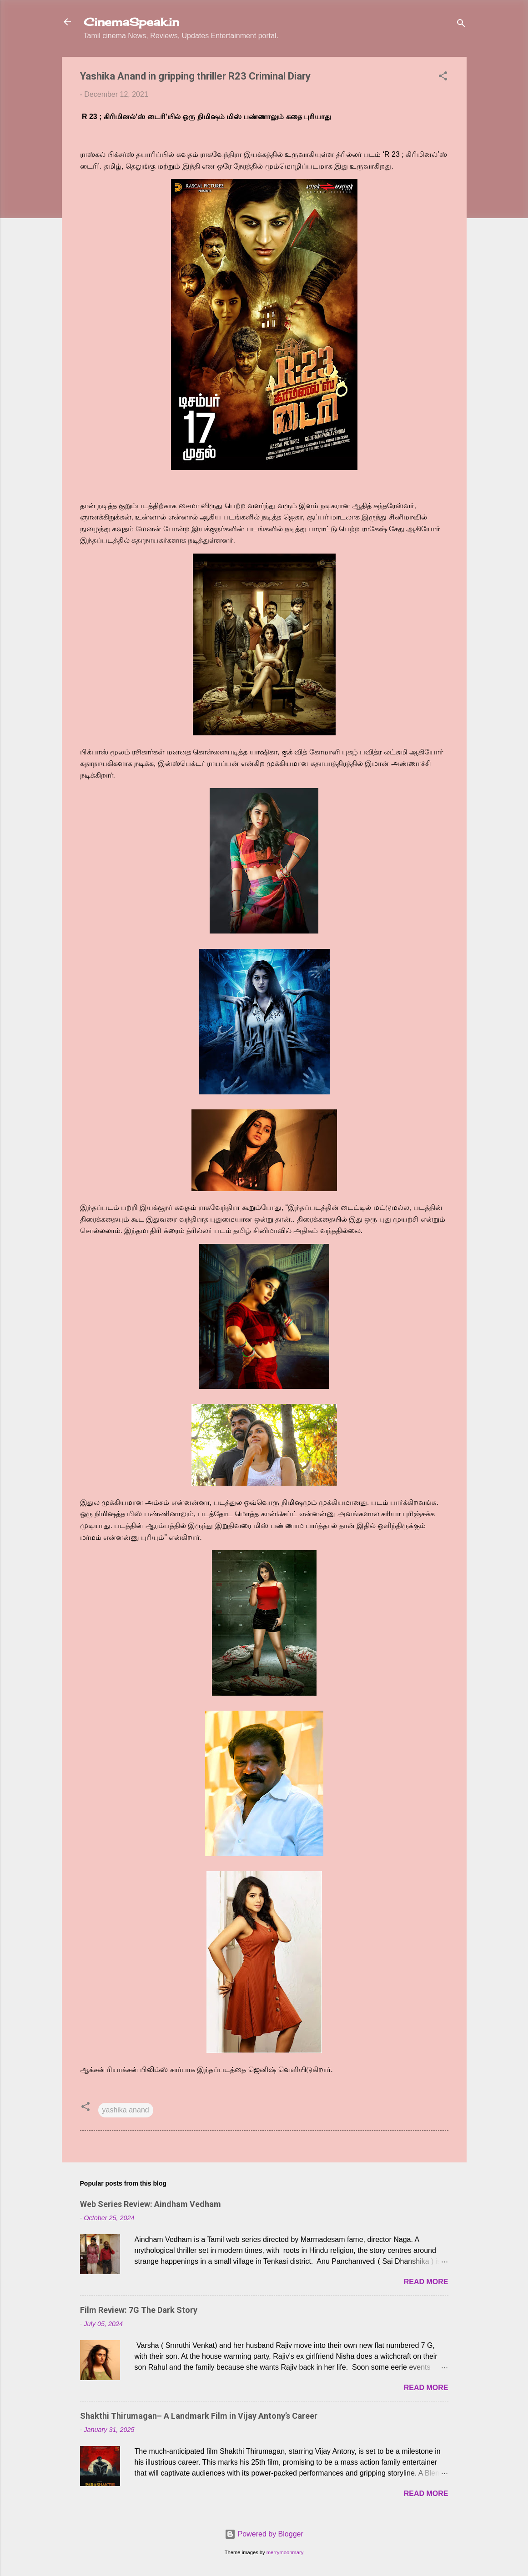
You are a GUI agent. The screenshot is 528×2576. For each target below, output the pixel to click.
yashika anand (125, 2110)
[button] (442, 77)
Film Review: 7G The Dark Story (138, 2310)
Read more (426, 2282)
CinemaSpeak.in (131, 22)
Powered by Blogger (264, 2534)
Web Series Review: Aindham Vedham (150, 2204)
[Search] (461, 25)
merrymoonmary (285, 2552)
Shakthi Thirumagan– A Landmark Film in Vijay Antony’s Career (198, 2416)
